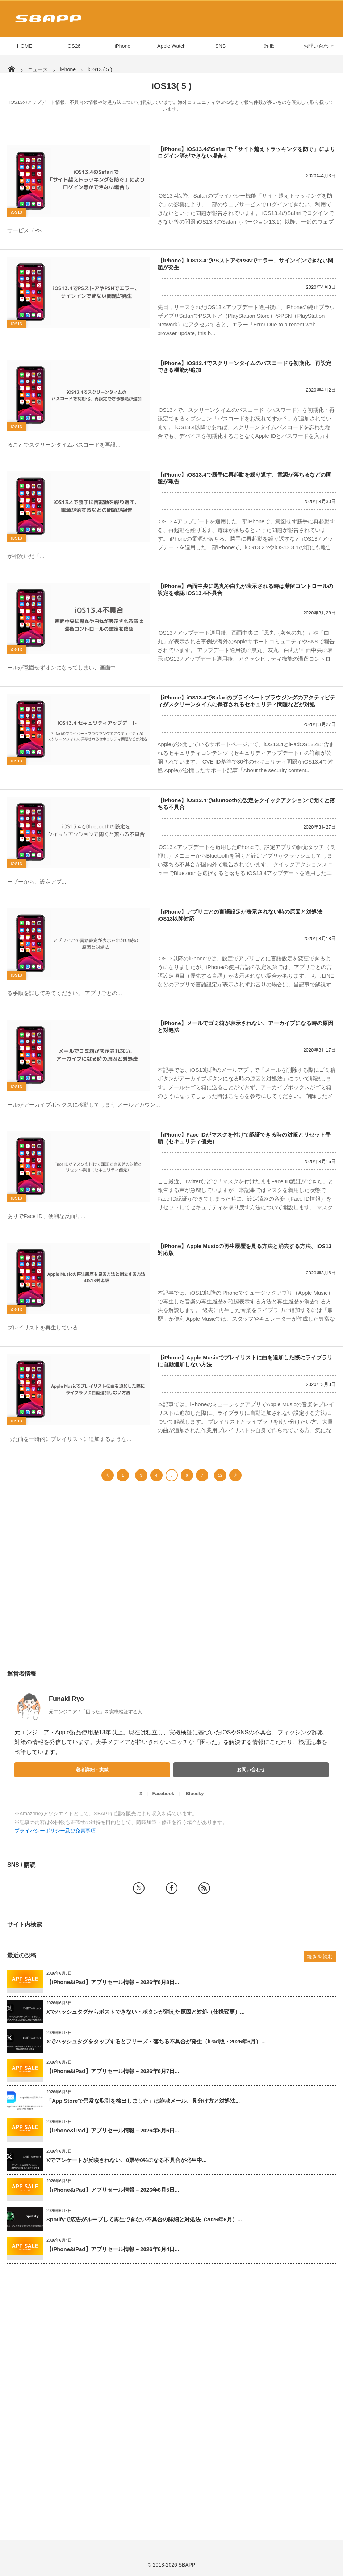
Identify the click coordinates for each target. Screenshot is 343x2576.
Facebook (163, 1793)
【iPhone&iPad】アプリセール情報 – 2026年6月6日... (112, 2130)
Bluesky (195, 1793)
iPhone (122, 46)
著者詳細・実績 (92, 1769)
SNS (220, 46)
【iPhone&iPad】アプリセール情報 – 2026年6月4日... (112, 2249)
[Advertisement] (171, 1582)
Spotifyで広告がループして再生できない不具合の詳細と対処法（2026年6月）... (144, 2219)
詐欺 (269, 46)
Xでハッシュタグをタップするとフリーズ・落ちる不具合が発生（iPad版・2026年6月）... (156, 2041)
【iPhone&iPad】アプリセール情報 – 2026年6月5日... (112, 2190)
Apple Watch (171, 46)
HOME (24, 46)
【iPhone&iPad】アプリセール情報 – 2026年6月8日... (112, 1982)
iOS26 (73, 46)
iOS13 (16, 212)
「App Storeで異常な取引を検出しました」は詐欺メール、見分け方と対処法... (143, 2101)
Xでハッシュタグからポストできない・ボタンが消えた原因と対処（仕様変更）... (145, 2012)
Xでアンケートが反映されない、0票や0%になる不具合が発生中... (126, 2160)
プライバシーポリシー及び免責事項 (55, 1830)
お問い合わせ (318, 46)
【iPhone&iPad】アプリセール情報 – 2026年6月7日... (112, 2071)
